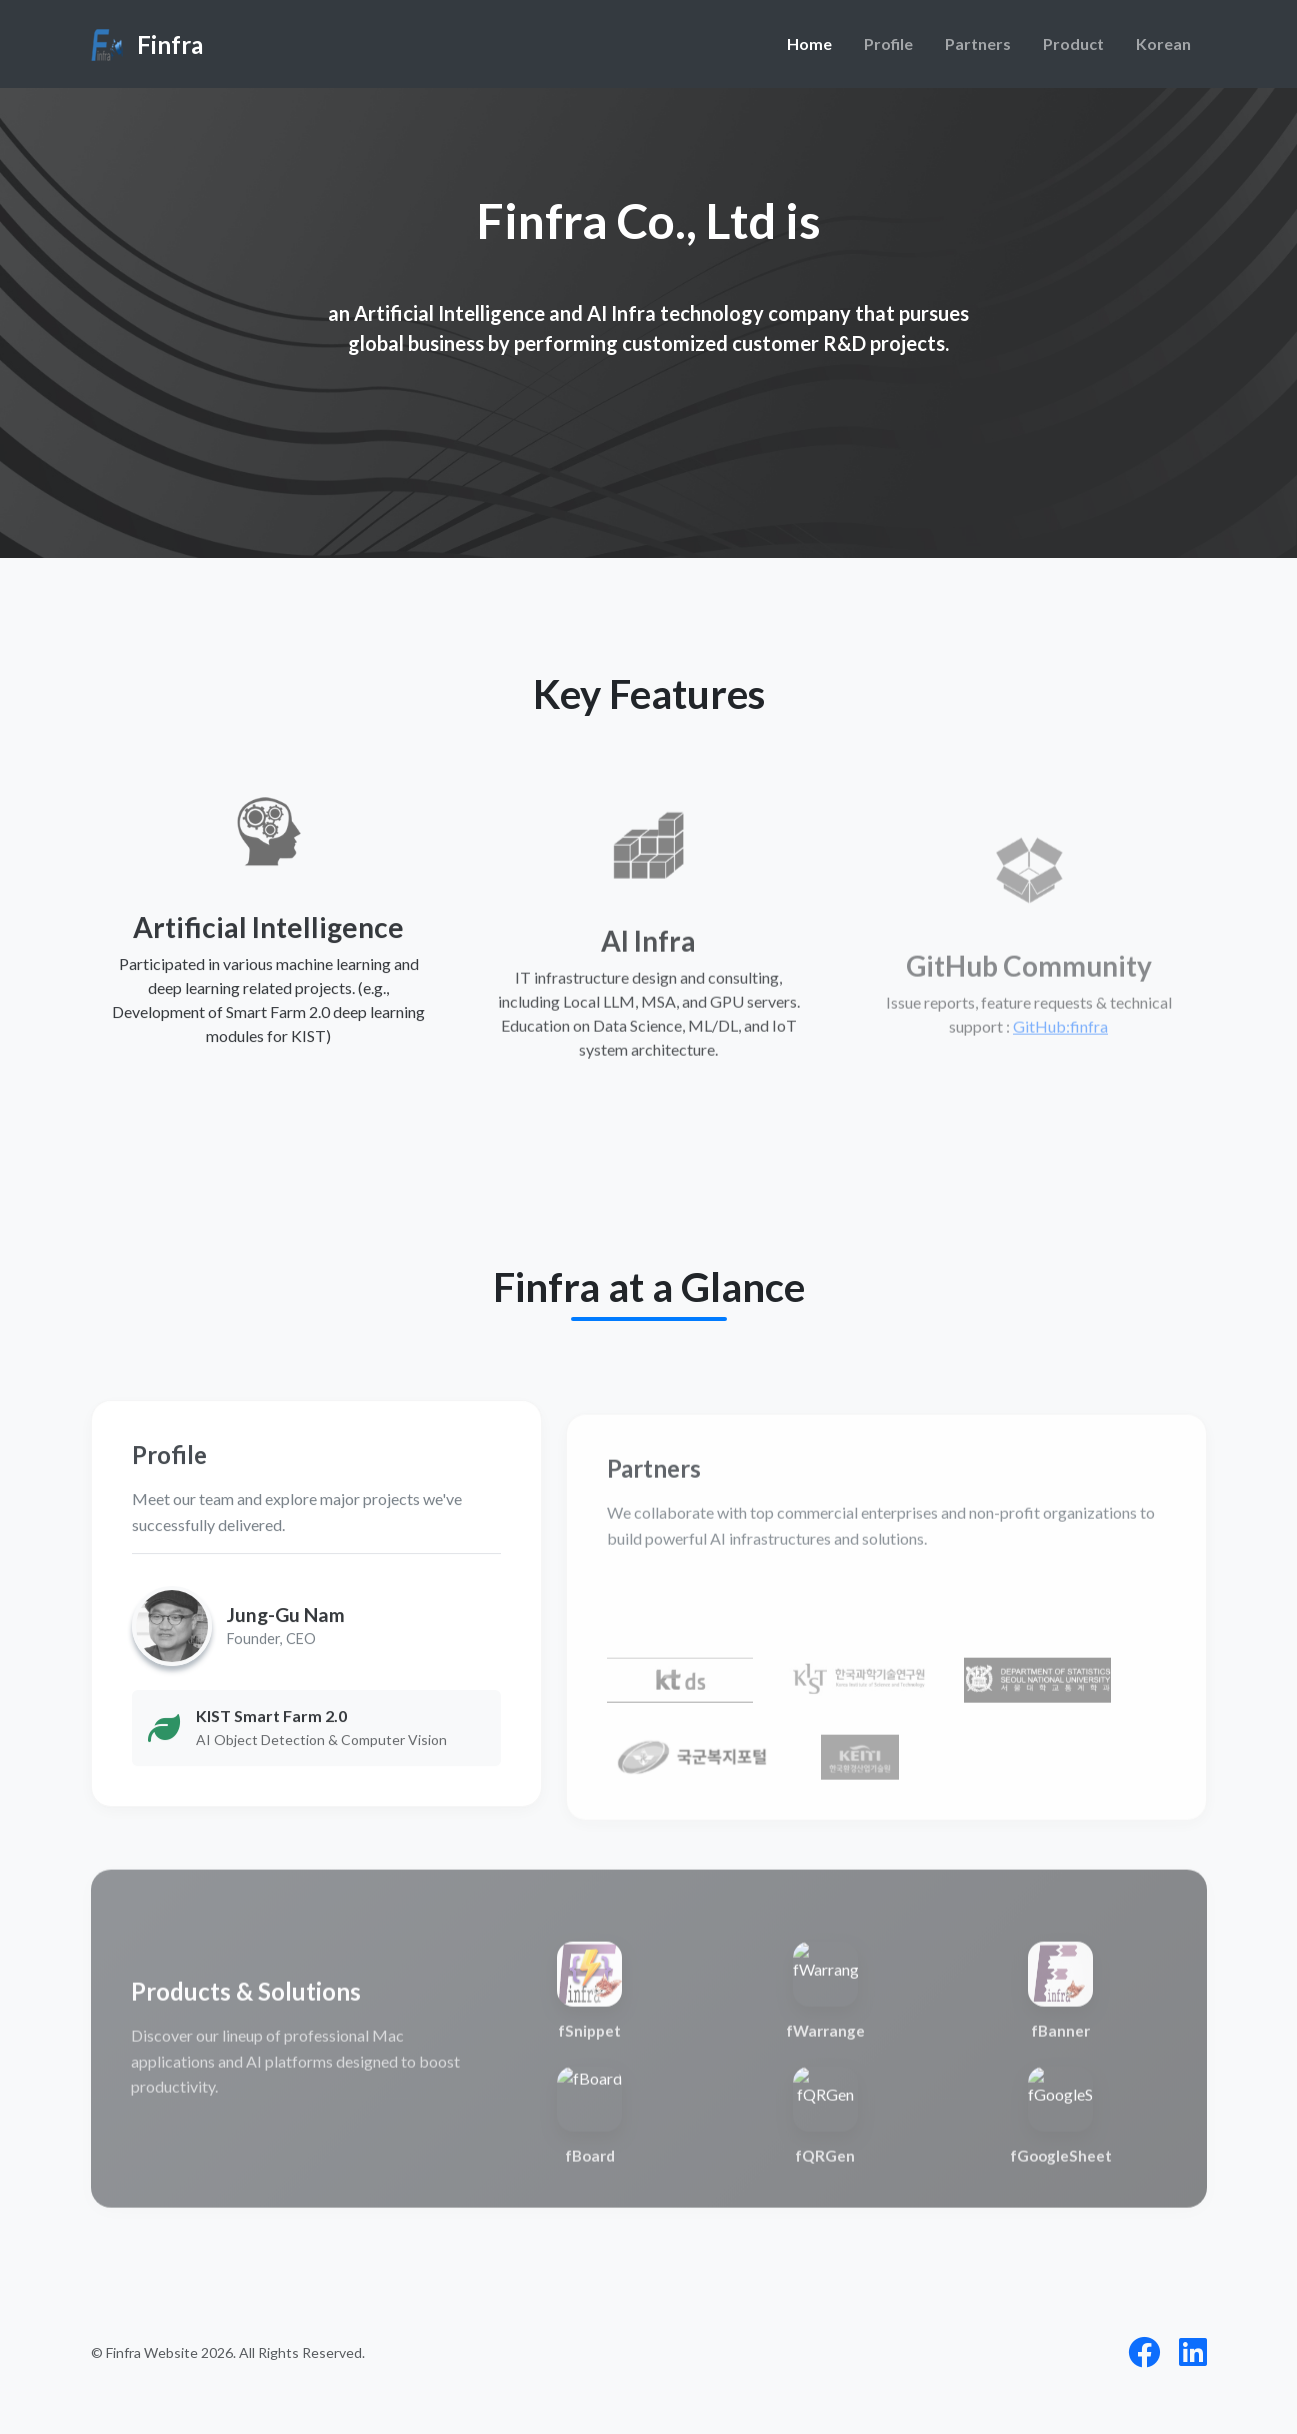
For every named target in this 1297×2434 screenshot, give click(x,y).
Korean (1163, 43)
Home (809, 43)
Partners (978, 43)
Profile (888, 43)
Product (1073, 43)
